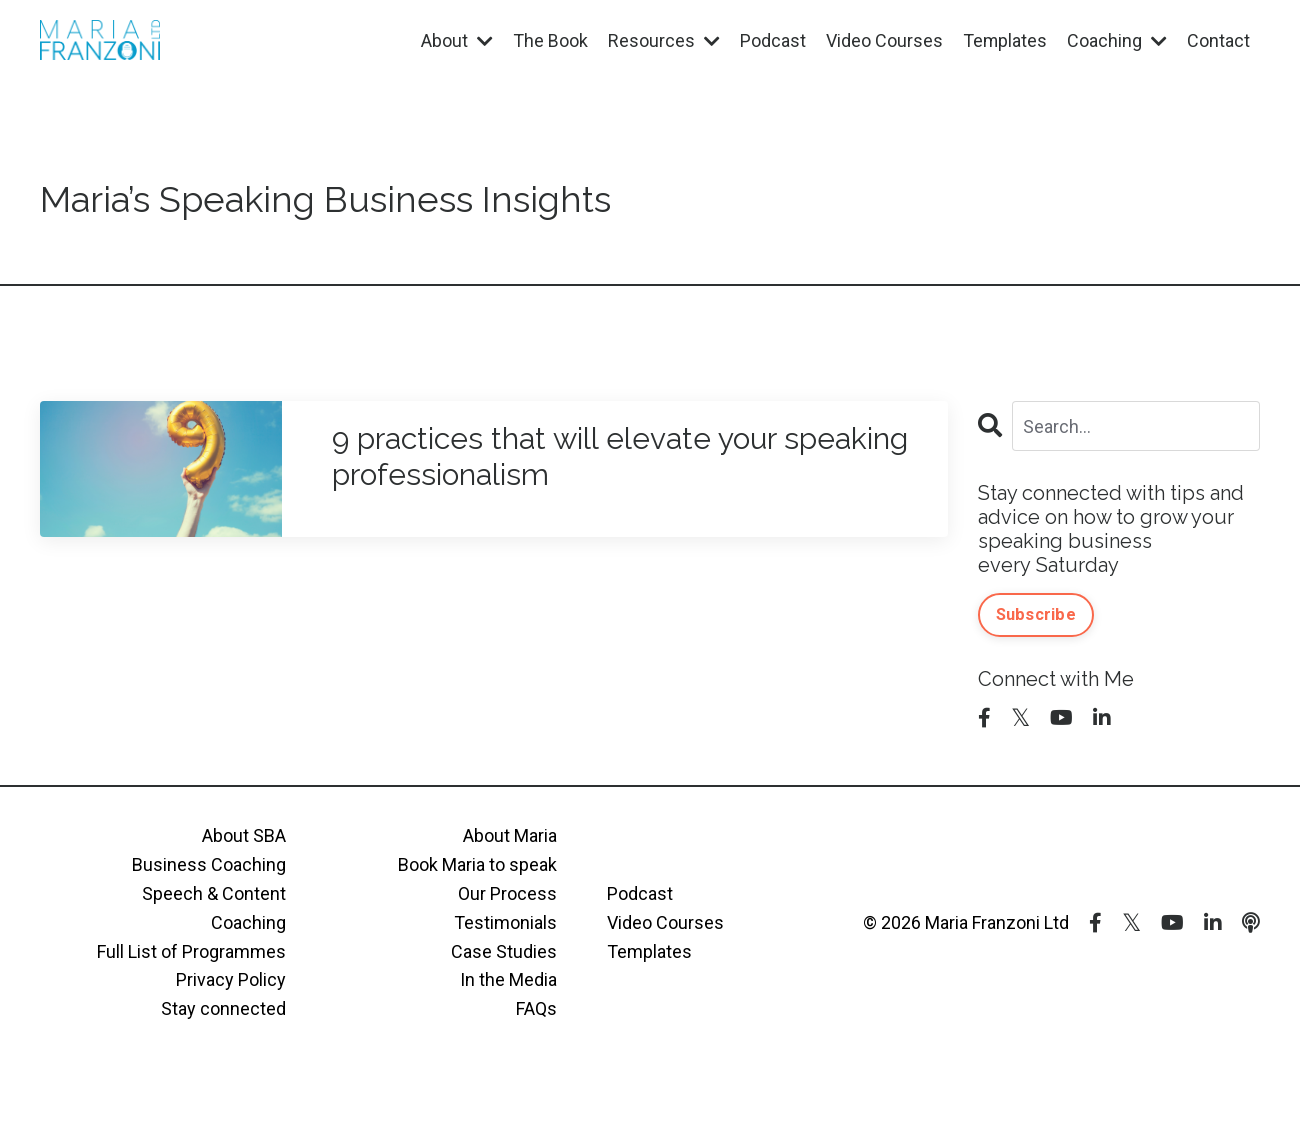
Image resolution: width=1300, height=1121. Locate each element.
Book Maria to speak (477, 864)
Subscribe (1036, 614)
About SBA (244, 835)
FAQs (536, 1008)
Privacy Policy (231, 979)
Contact (1218, 40)
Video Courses (883, 40)
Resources (663, 40)
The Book (549, 40)
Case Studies (504, 951)
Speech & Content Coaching (214, 908)
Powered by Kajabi (1202, 1070)
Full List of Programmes (191, 951)
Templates (1004, 40)
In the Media (508, 979)
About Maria (510, 835)
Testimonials (505, 922)
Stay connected (223, 1008)
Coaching (1117, 40)
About (456, 40)
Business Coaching (209, 864)
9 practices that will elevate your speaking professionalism (620, 456)
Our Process (507, 893)
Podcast (772, 40)
